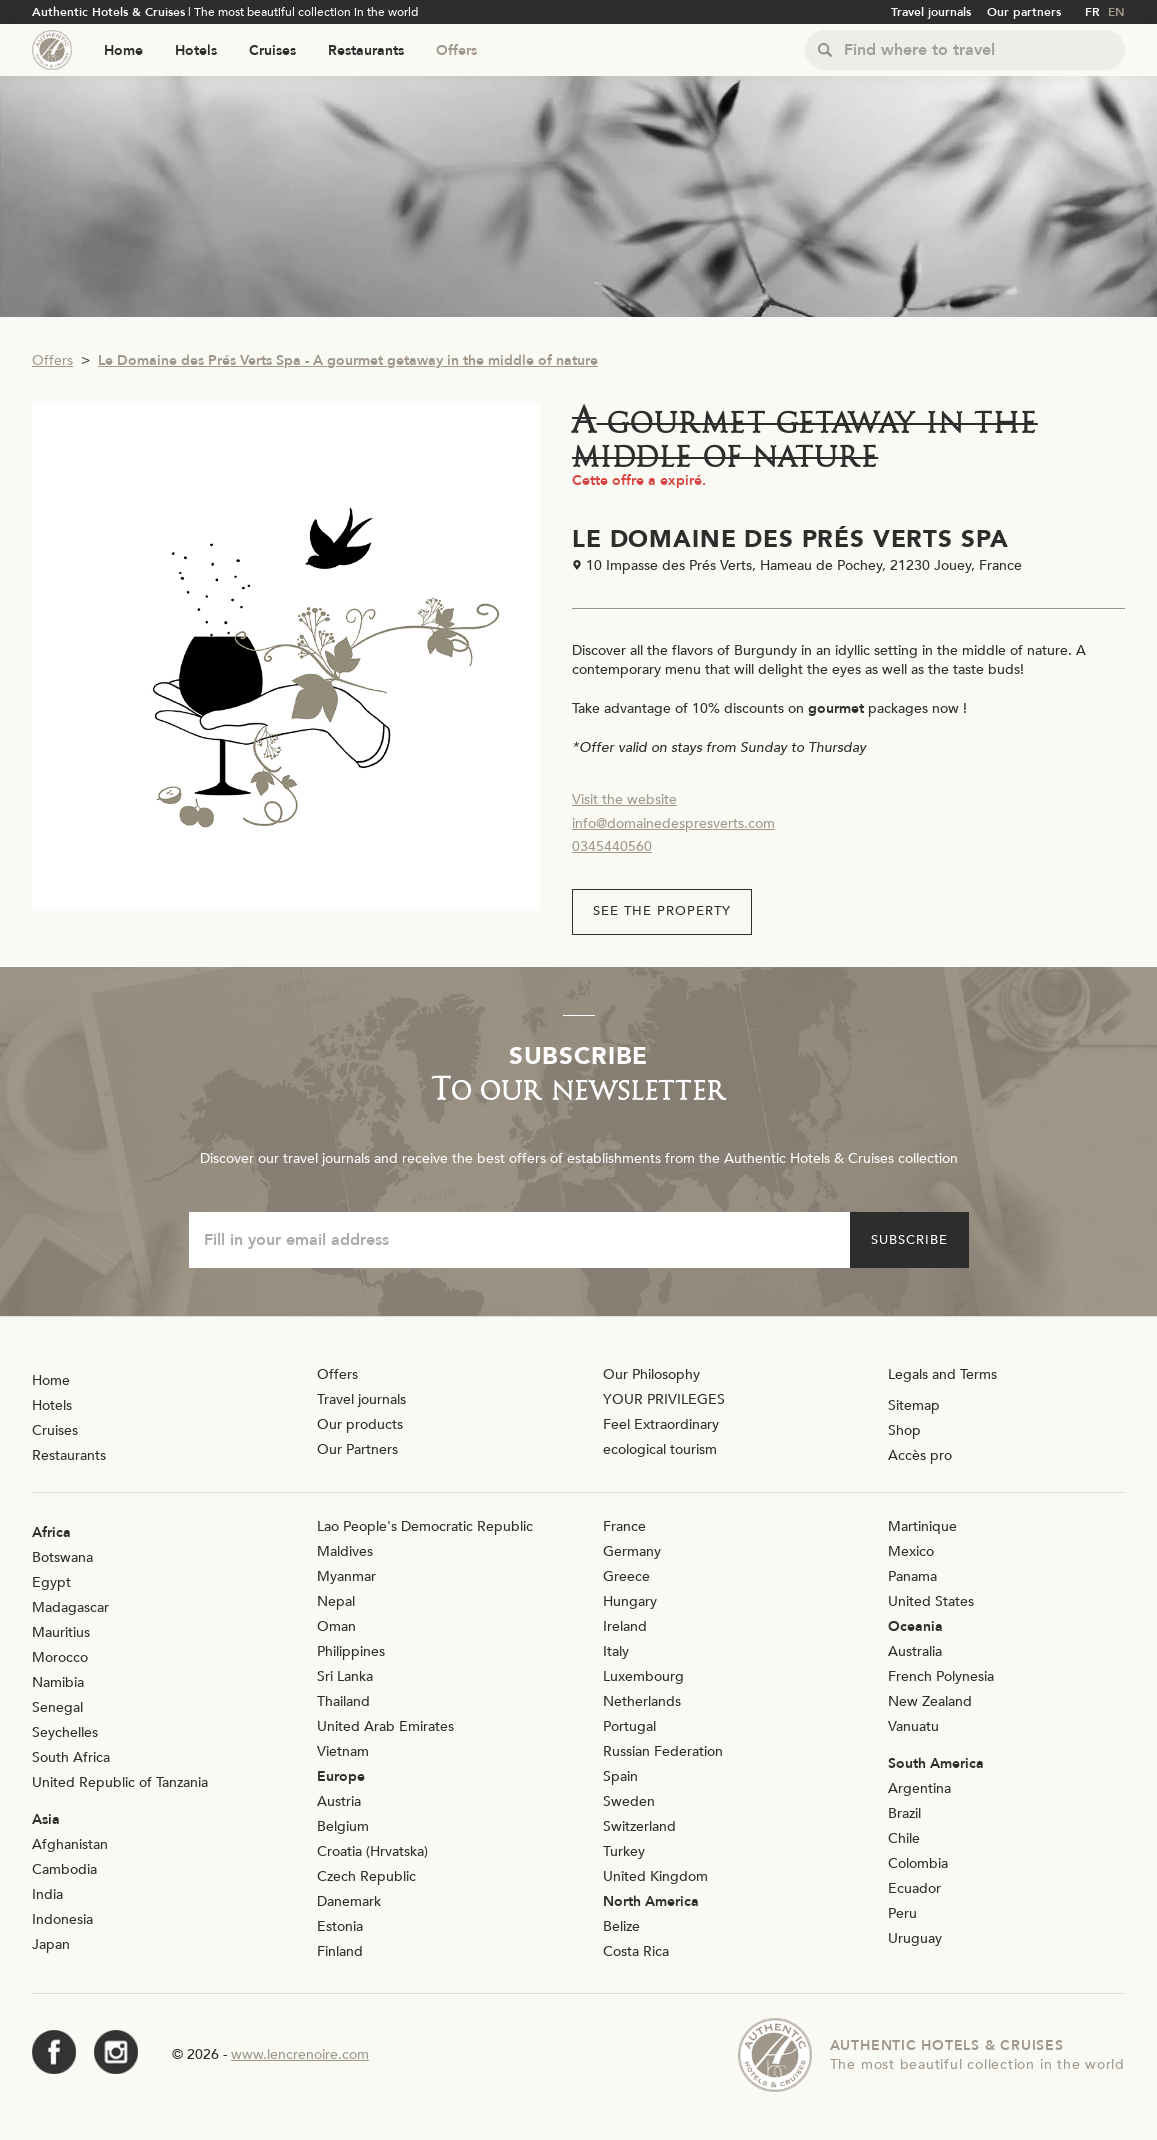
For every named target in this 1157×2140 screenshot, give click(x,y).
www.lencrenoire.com (300, 2054)
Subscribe (909, 1240)
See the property (662, 911)
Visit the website (624, 799)
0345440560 (612, 846)
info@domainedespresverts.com (673, 823)
